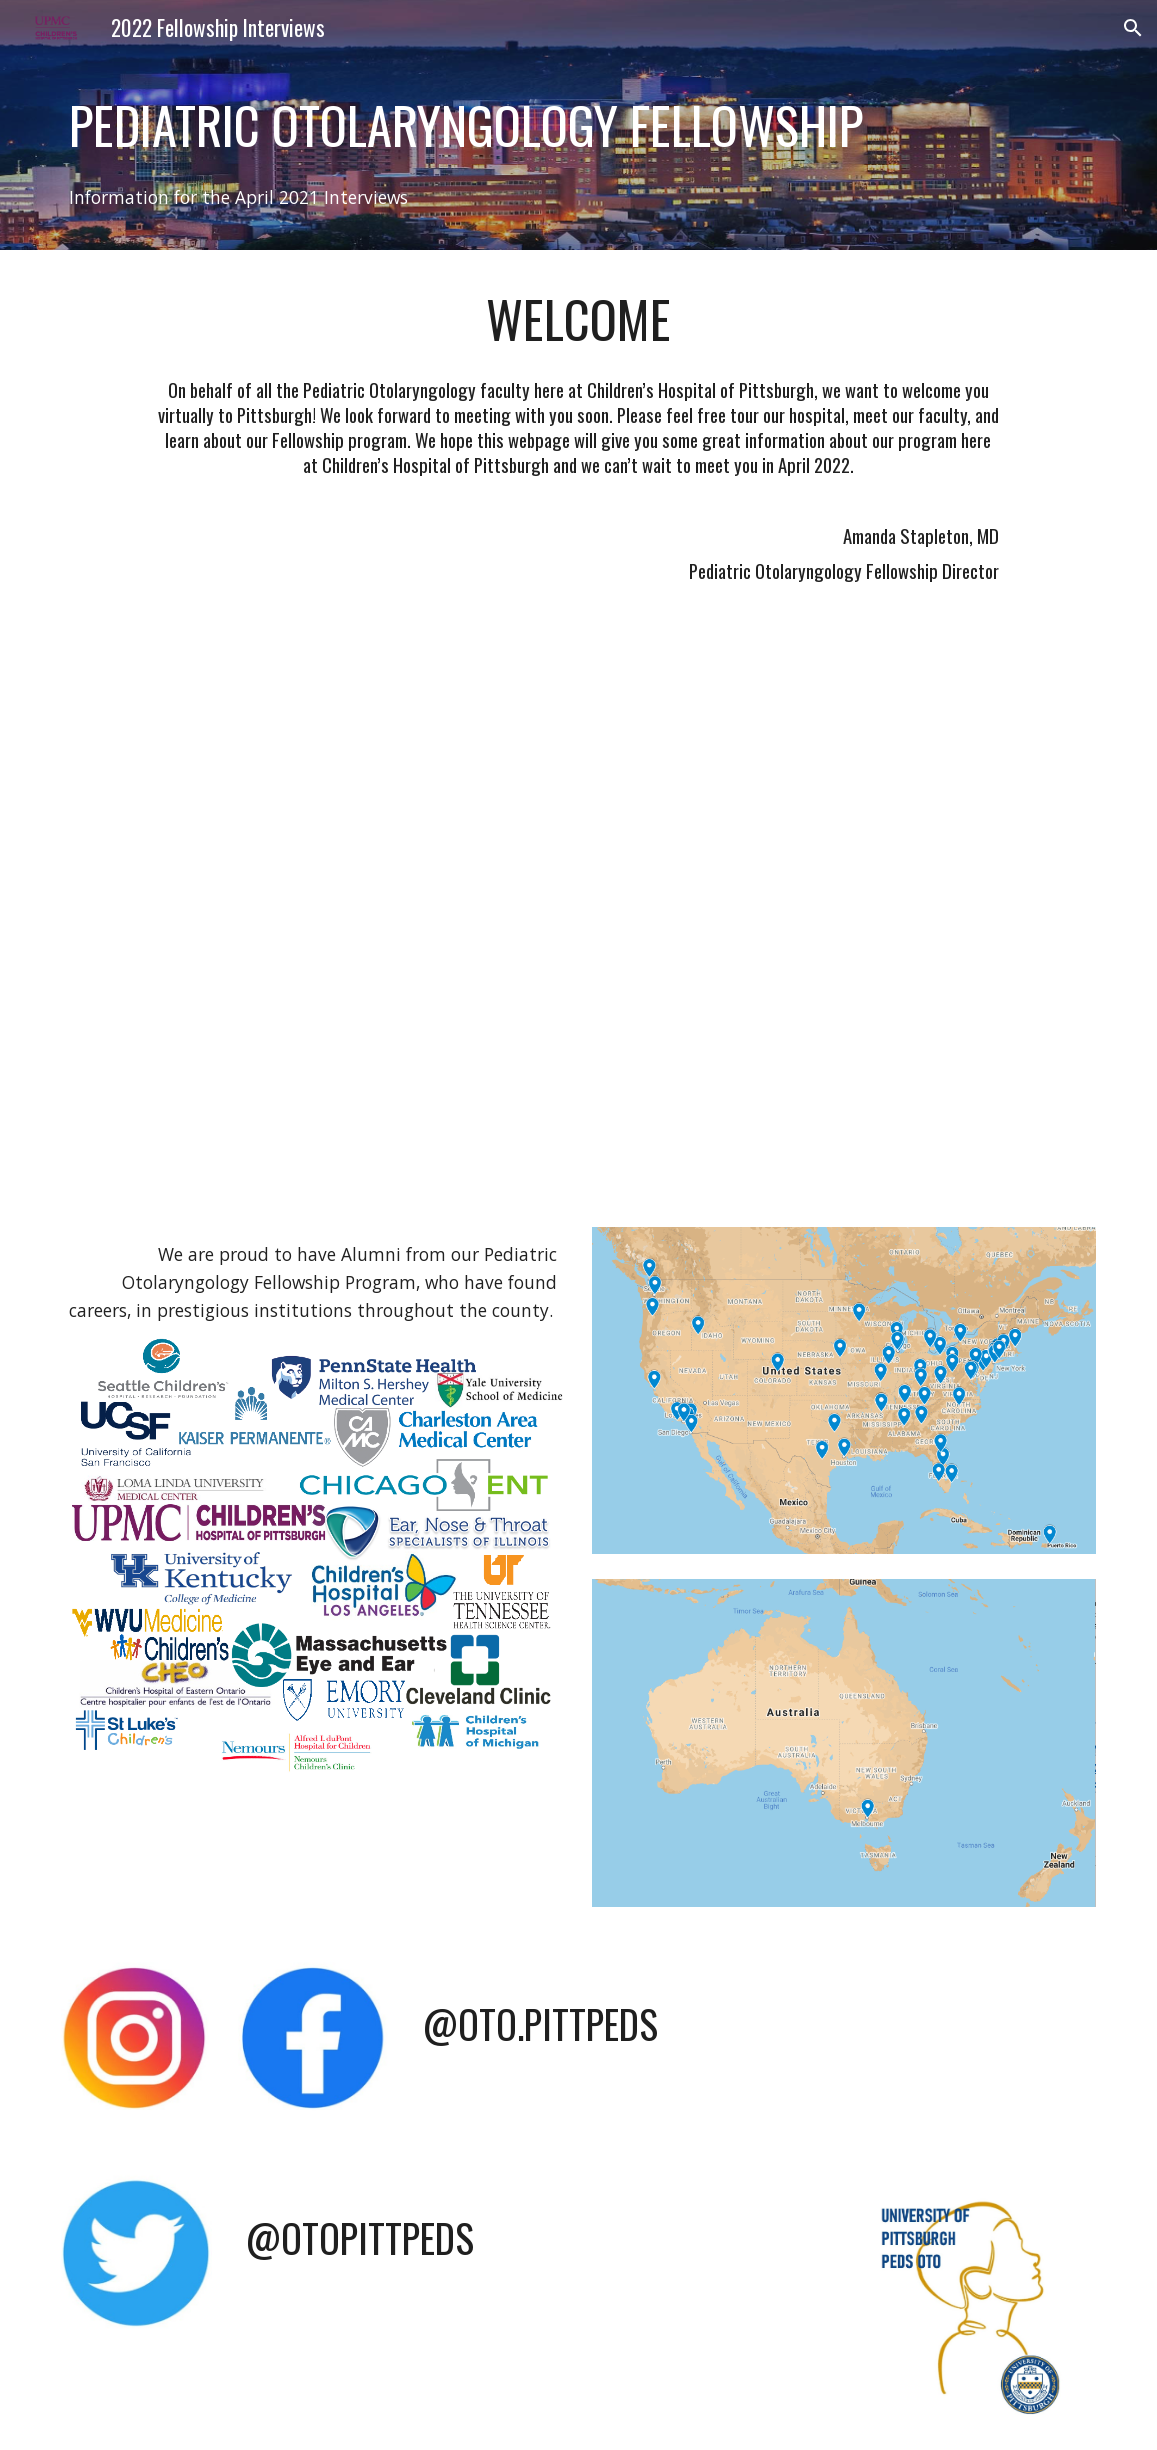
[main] (578, 125)
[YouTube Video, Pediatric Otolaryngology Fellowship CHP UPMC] (578, 918)
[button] (1133, 28)
